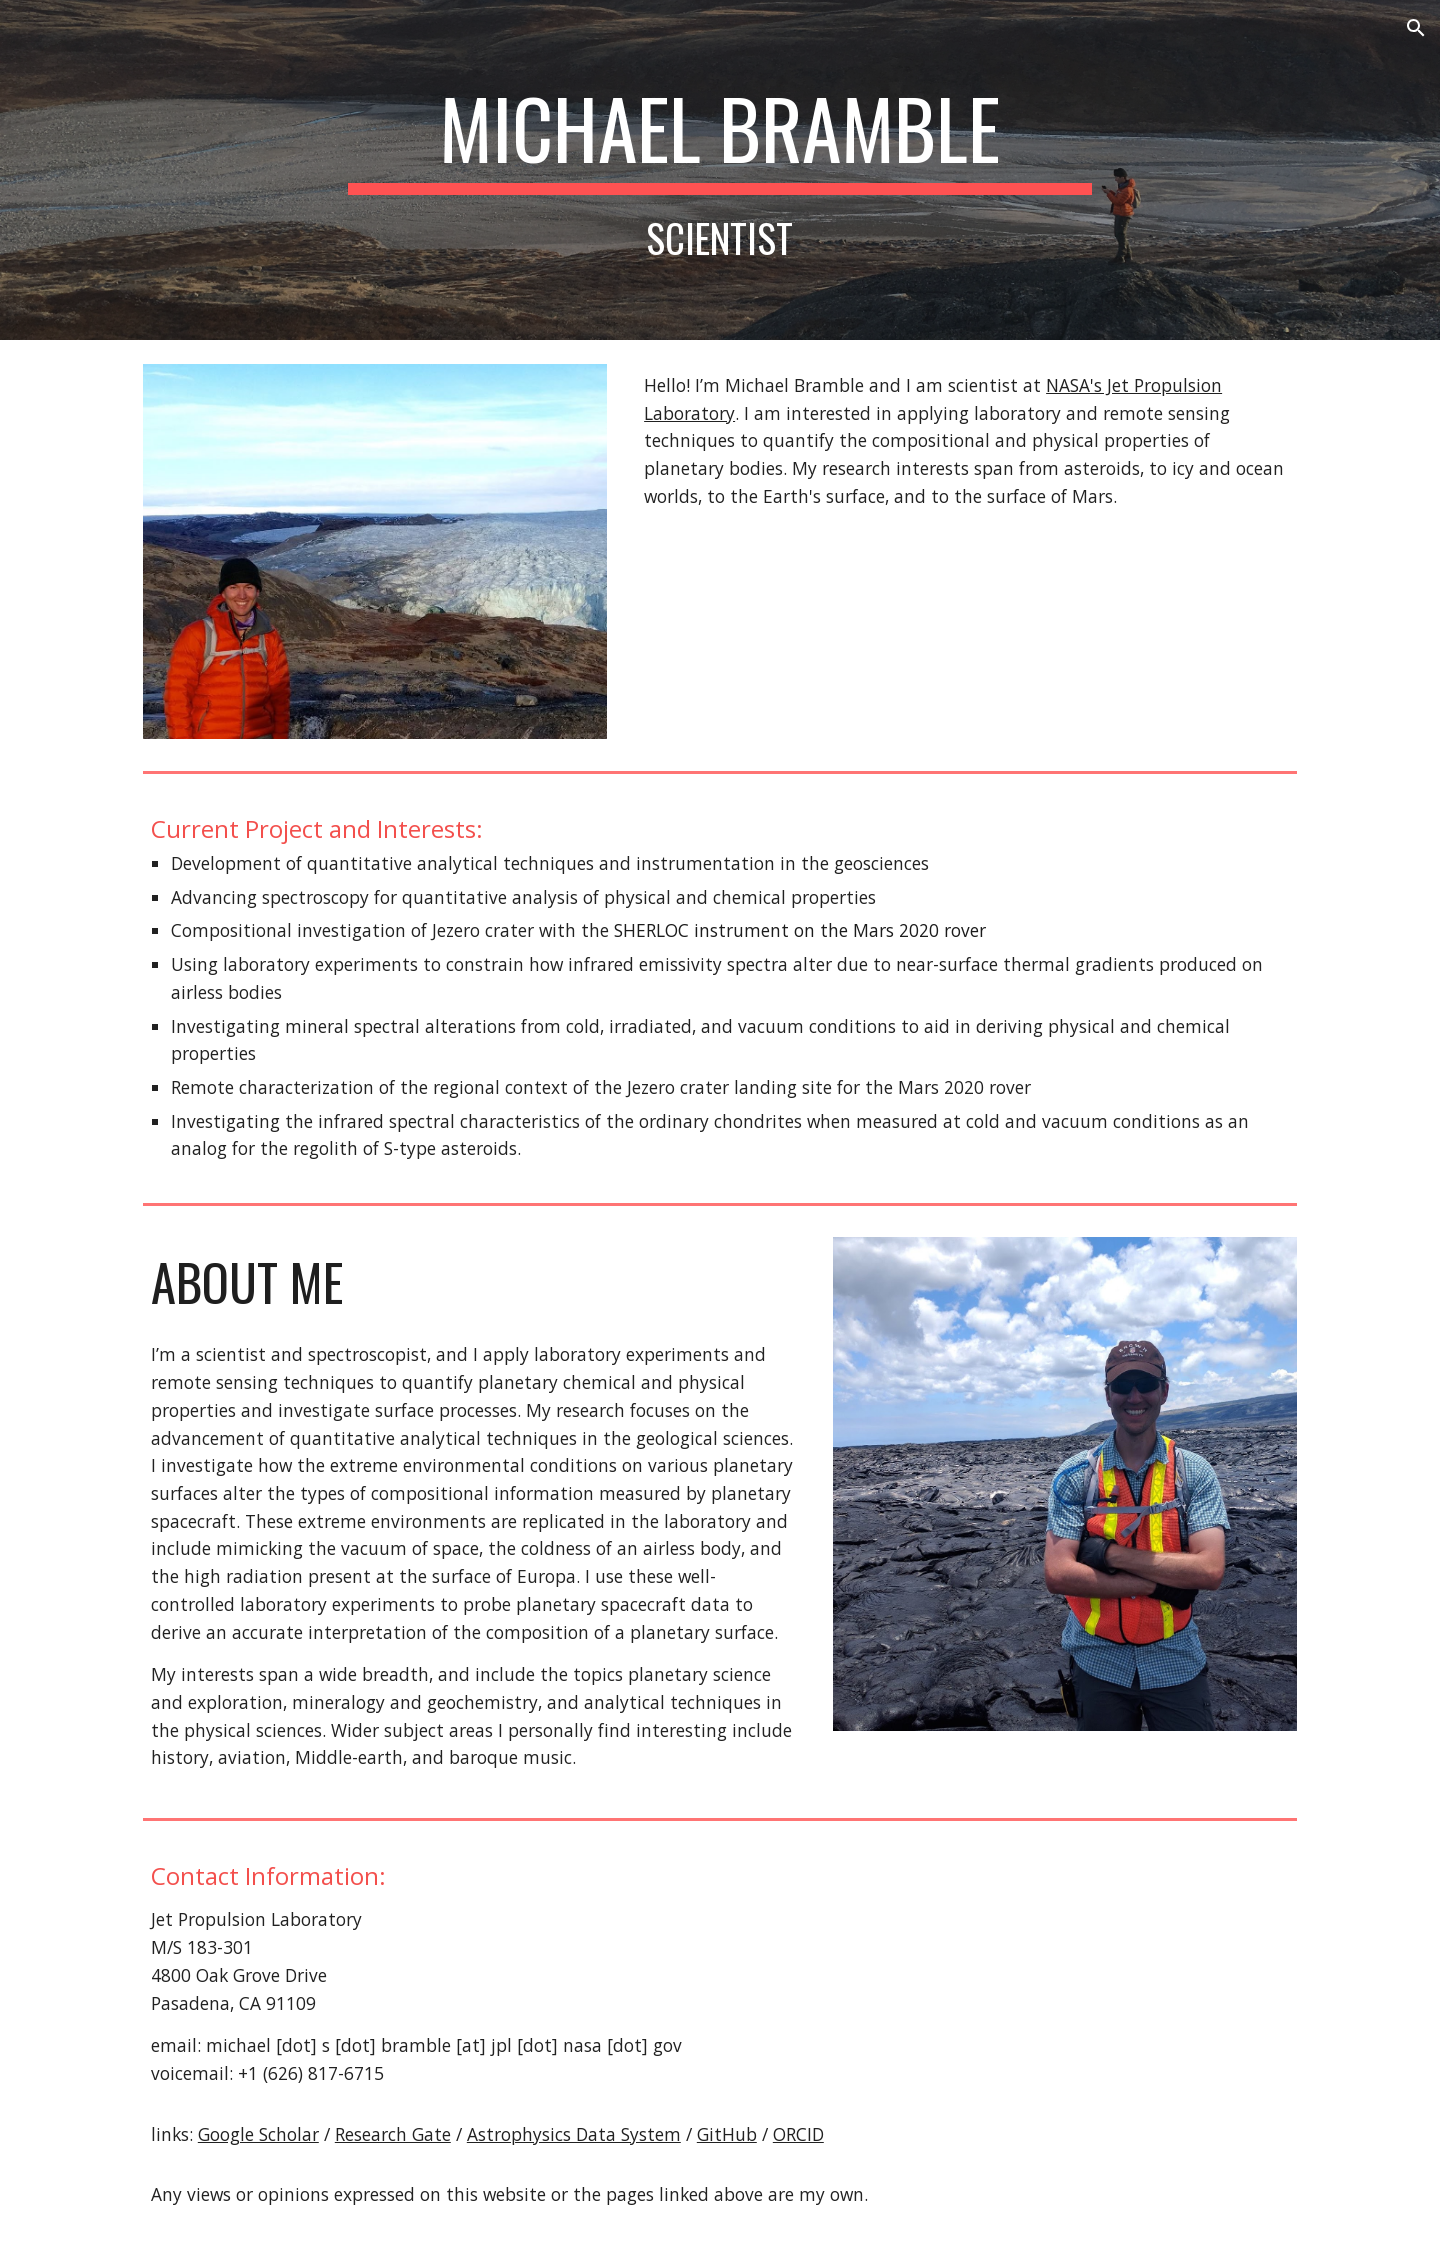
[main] (720, 170)
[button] (1416, 28)
